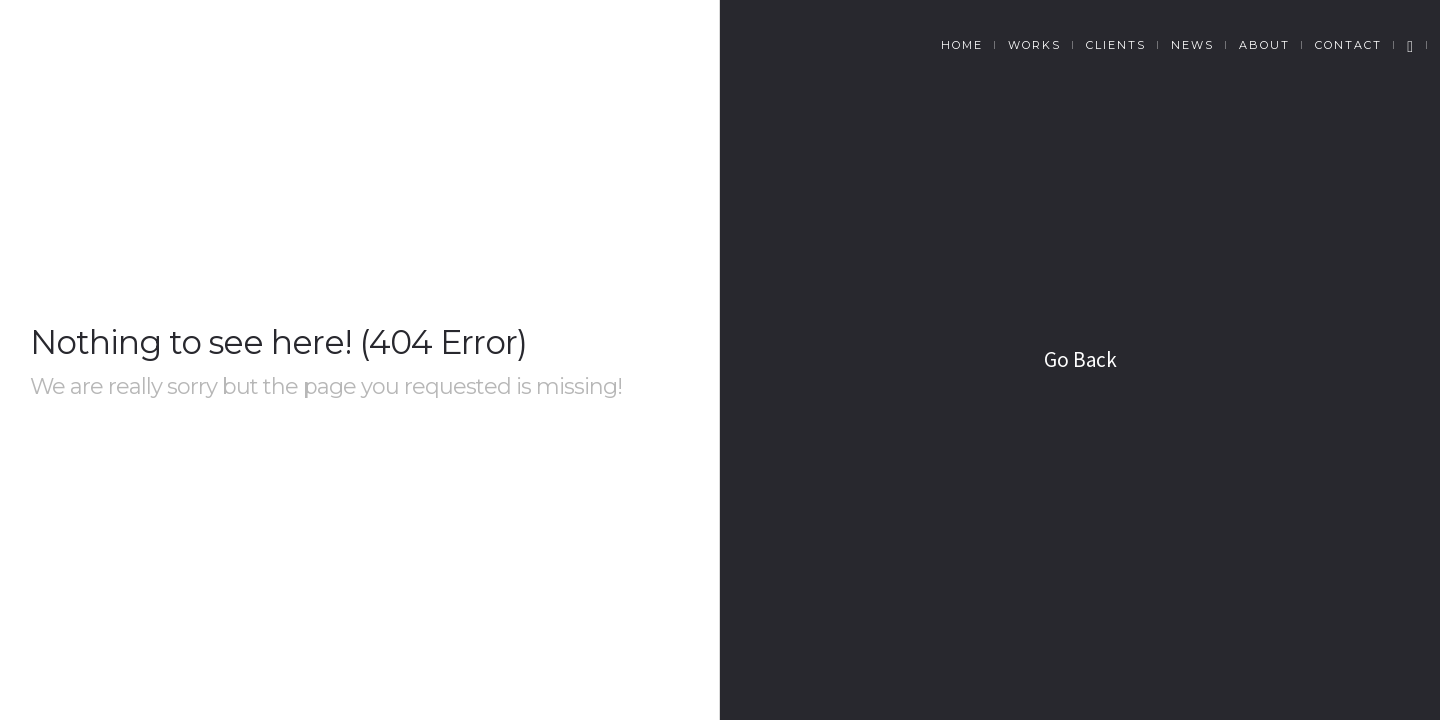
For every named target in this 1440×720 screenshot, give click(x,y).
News (1192, 45)
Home (962, 45)
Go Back (1080, 359)
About (1264, 45)
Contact (1348, 45)
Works (1034, 45)
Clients (1116, 45)
